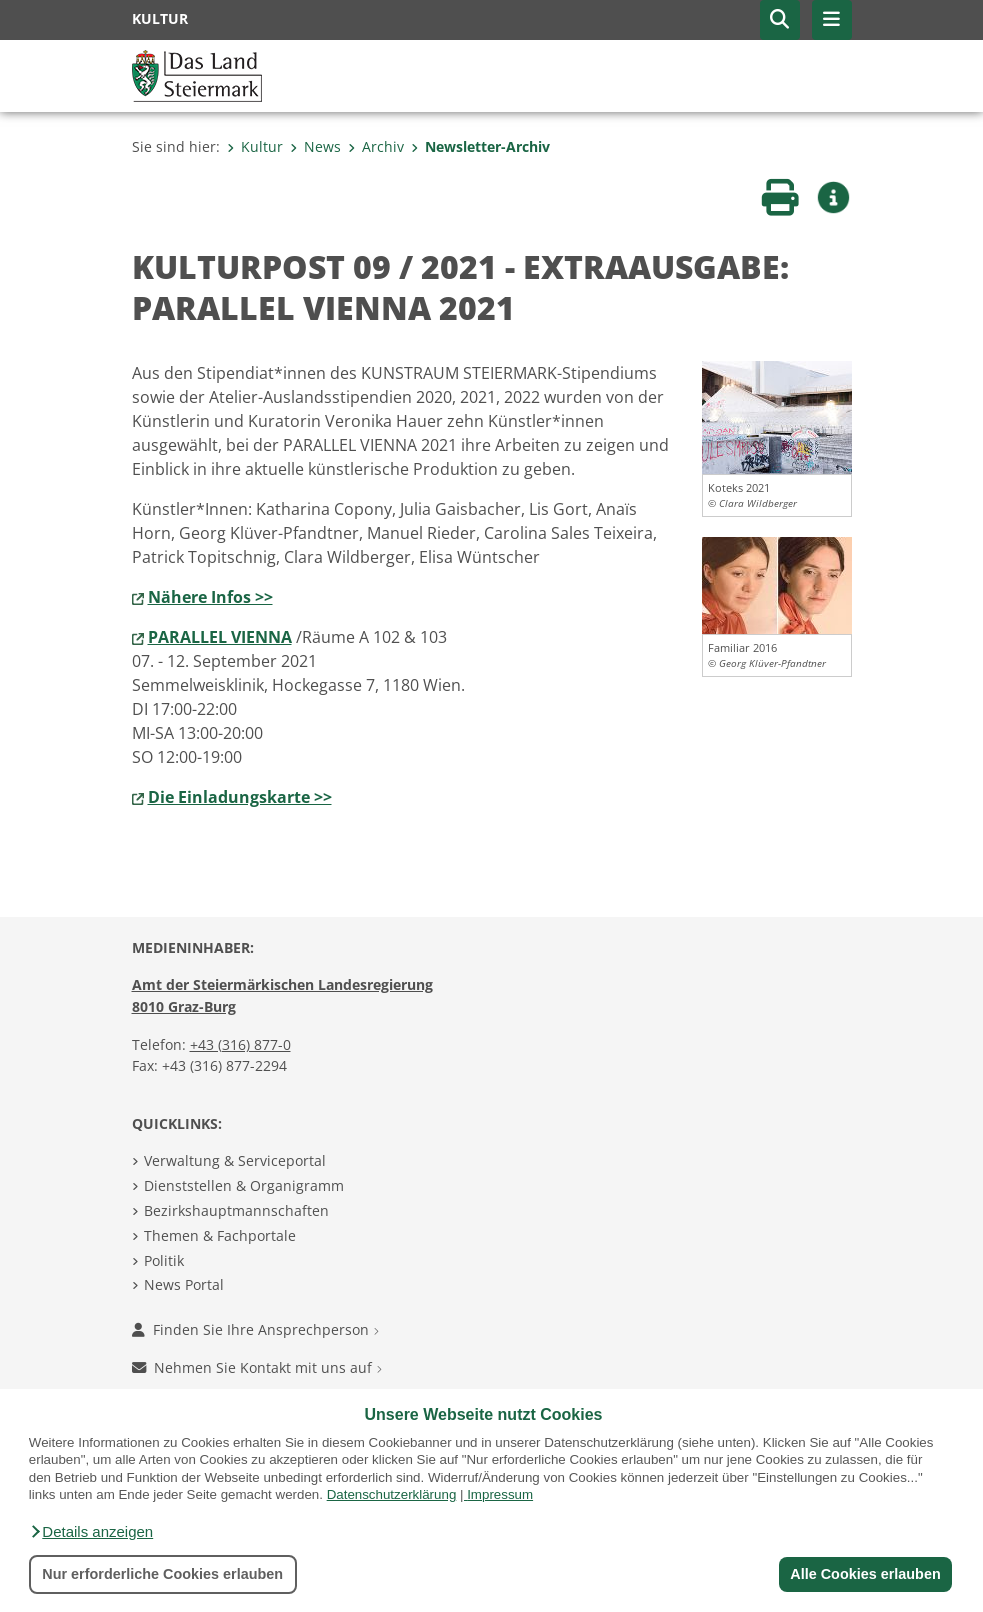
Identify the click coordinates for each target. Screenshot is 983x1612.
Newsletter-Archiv (480, 146)
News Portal (184, 1284)
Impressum (500, 1494)
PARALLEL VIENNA (220, 637)
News (315, 146)
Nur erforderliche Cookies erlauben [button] (162, 1574)
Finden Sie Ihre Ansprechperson (255, 1329)
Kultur (255, 146)
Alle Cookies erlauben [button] (865, 1574)
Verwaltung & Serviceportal (235, 1160)
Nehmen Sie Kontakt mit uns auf (257, 1367)
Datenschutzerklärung (392, 1494)
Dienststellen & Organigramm (244, 1185)
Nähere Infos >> (210, 597)
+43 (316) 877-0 (240, 1044)
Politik (164, 1260)
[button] (91, 1532)
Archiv (376, 146)
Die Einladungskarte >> (240, 797)
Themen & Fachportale (220, 1235)
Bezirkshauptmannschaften (236, 1210)
